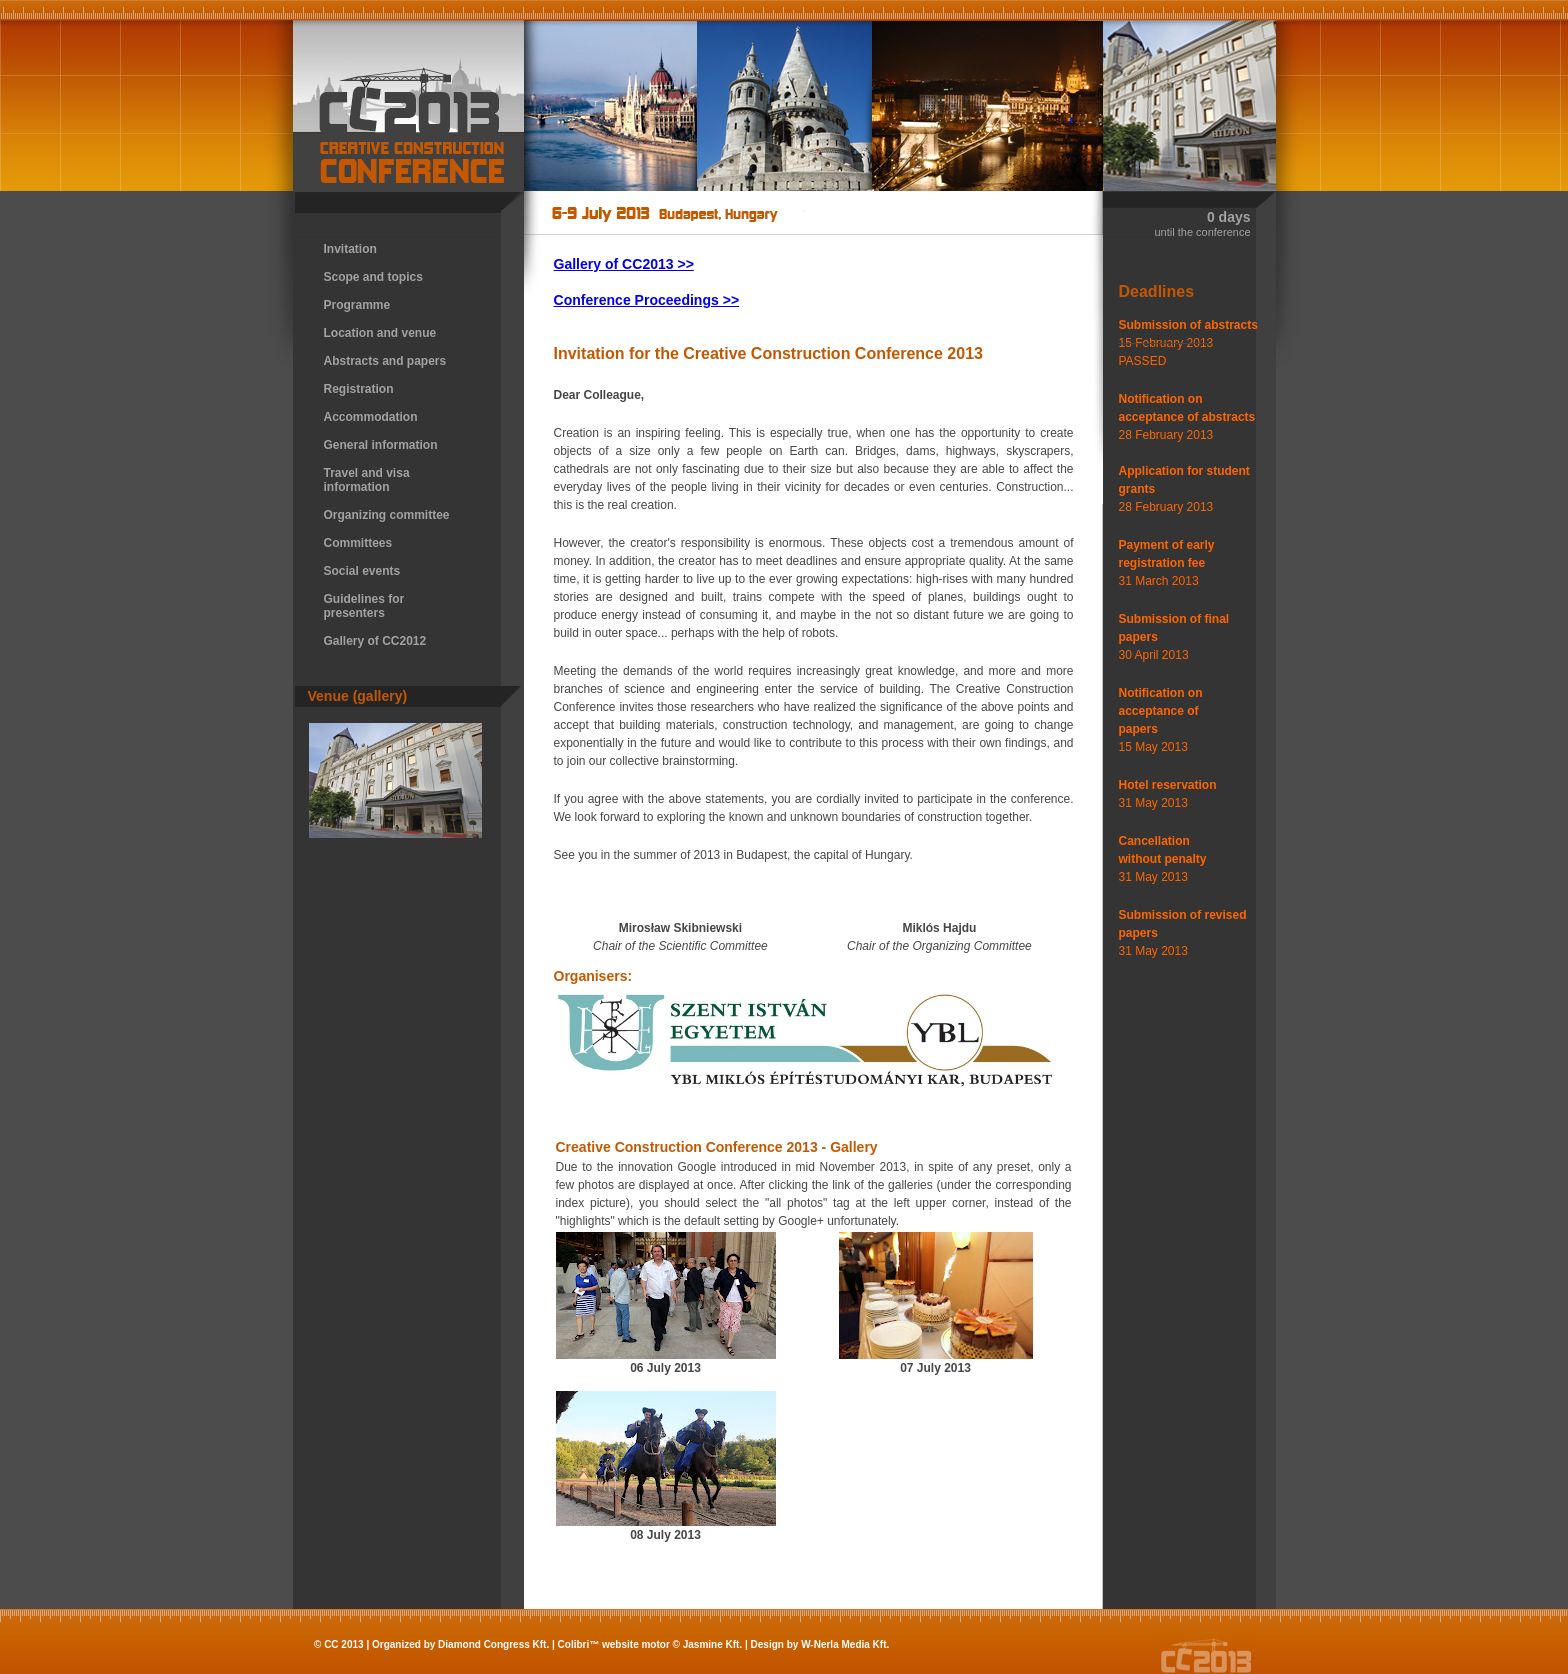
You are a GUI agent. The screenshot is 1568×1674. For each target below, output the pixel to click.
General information (381, 445)
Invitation (350, 249)
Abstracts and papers (385, 361)
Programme (357, 305)
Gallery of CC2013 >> (624, 264)
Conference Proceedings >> (647, 300)
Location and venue (380, 333)
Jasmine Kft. (712, 1644)
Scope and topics (373, 277)
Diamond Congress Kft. (493, 1644)
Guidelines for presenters (364, 606)
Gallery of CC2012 (375, 641)
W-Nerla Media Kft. (845, 1644)
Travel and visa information (367, 480)
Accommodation (371, 417)
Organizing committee (387, 515)
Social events (362, 571)
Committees (358, 543)
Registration (359, 389)
